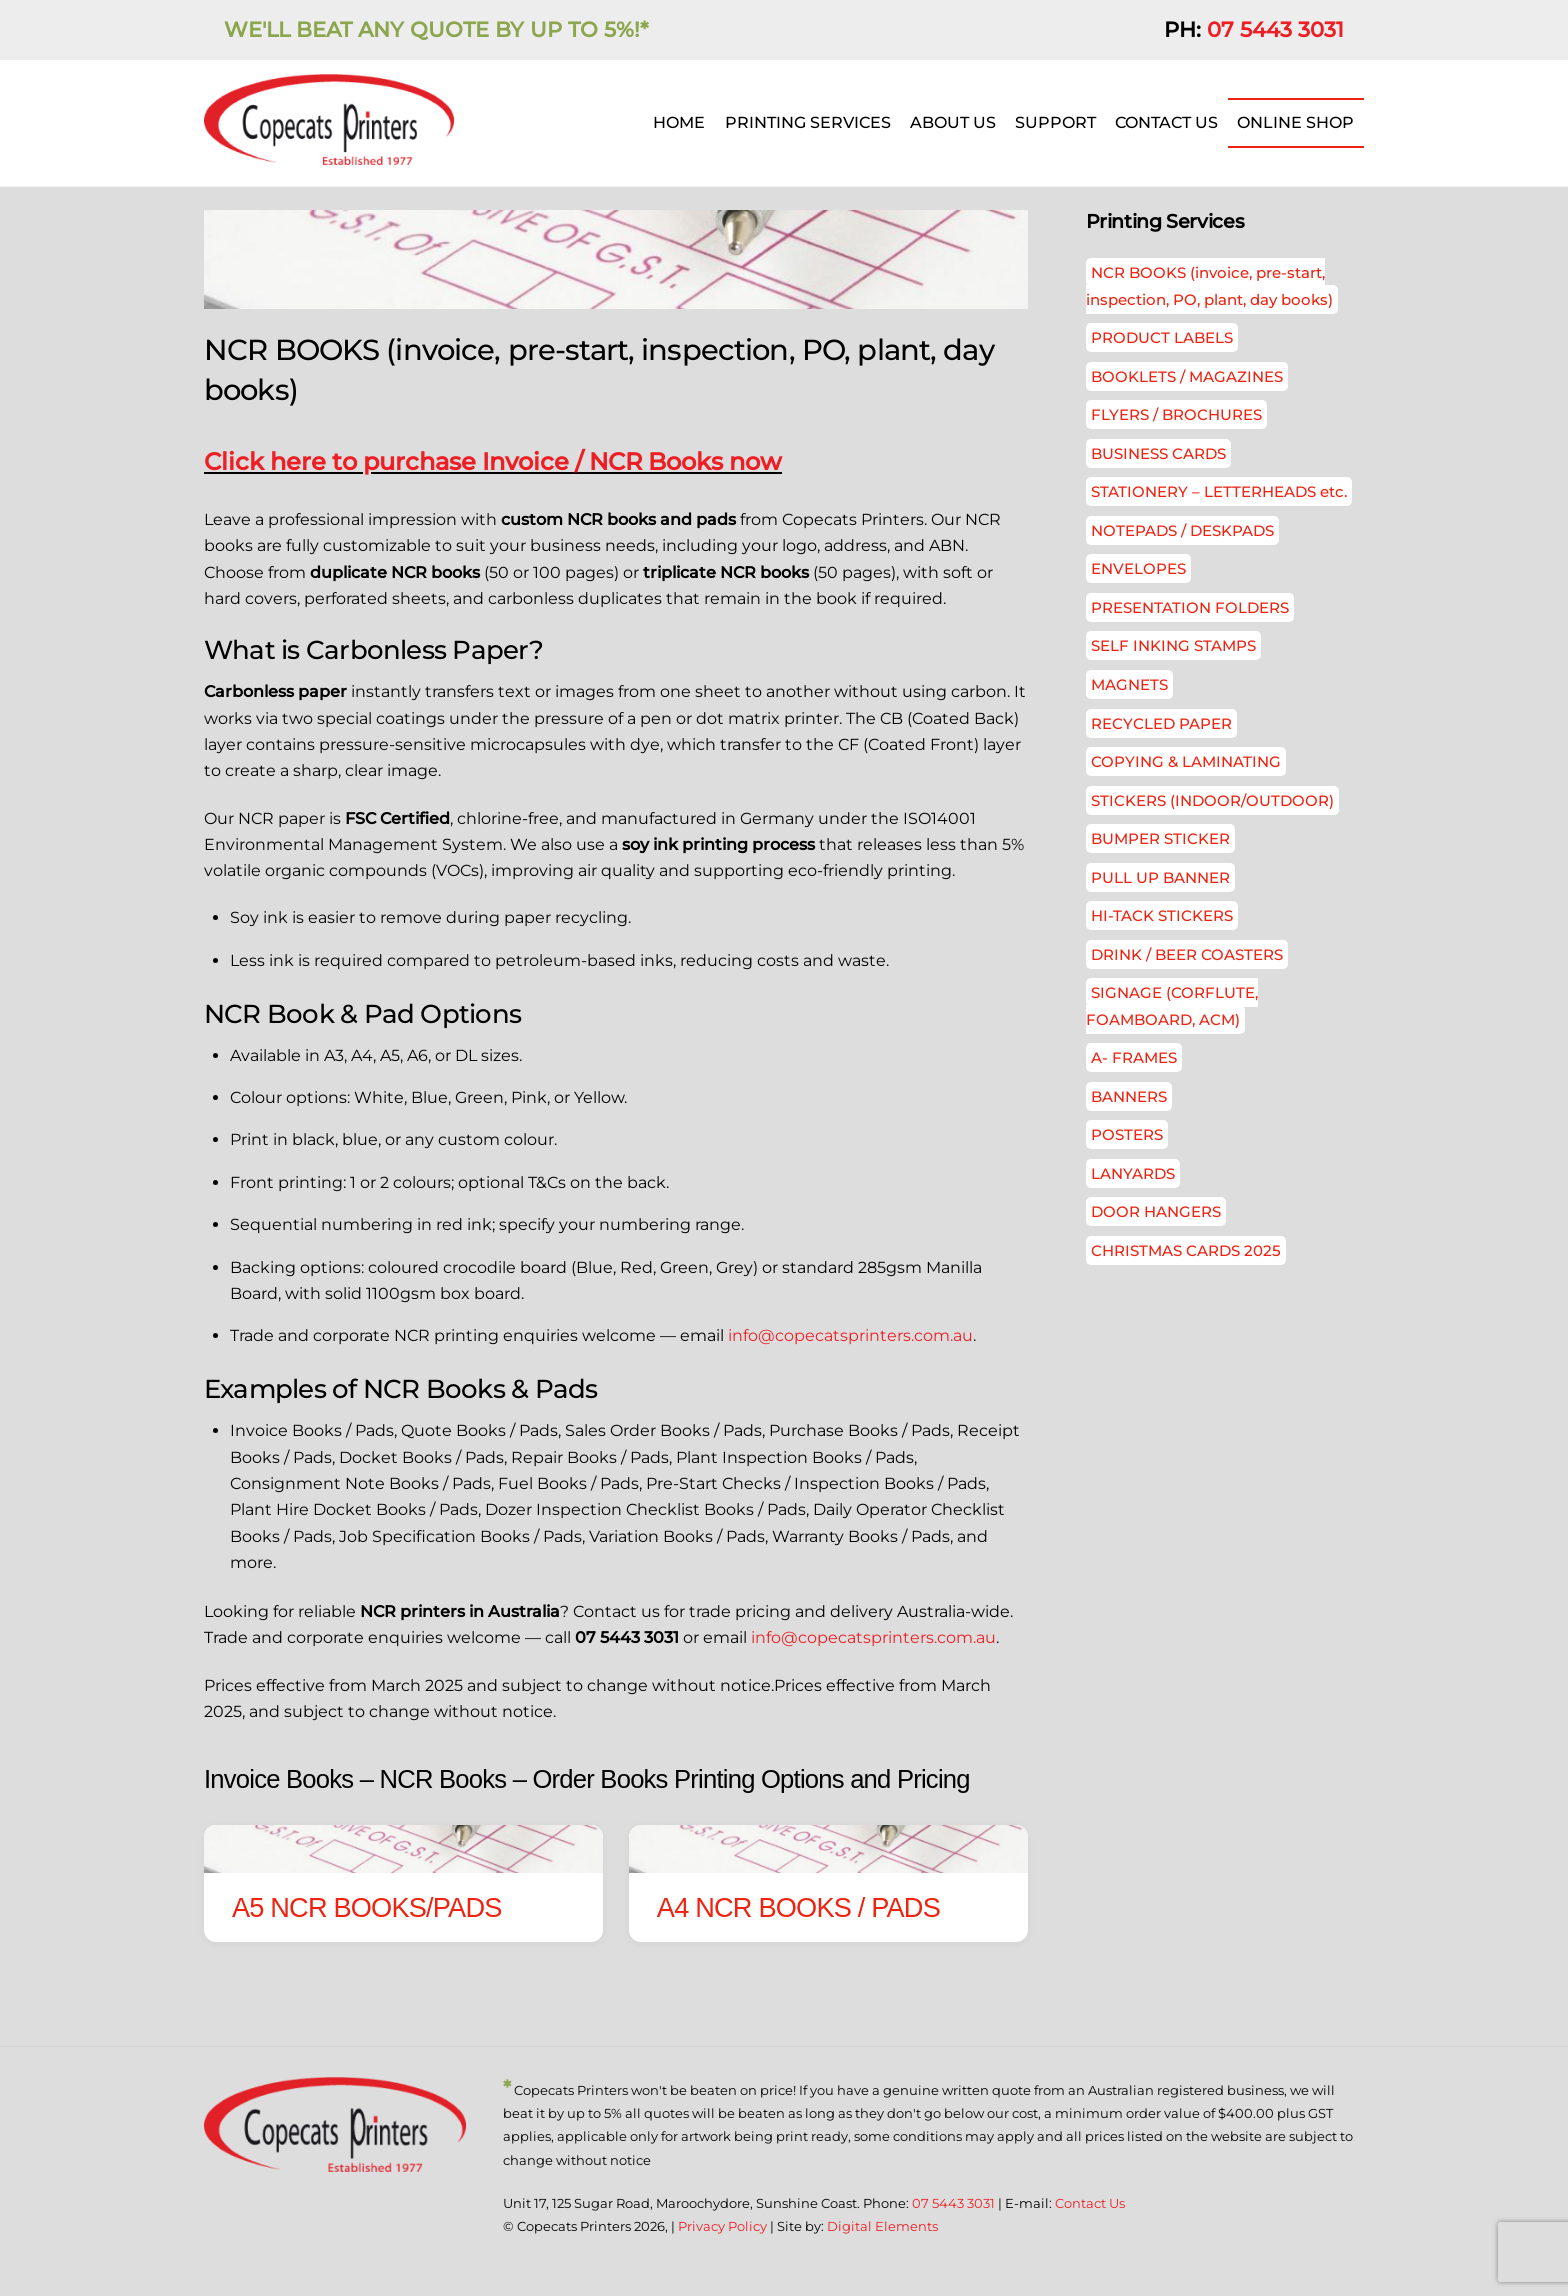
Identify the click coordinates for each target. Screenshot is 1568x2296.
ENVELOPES (1138, 568)
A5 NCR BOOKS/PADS (367, 1907)
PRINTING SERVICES (808, 122)
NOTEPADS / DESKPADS (1182, 530)
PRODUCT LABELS (1162, 337)
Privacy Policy (722, 2226)
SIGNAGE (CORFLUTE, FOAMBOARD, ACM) (1172, 1005)
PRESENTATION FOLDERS (1190, 607)
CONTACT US (1166, 122)
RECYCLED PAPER (1161, 723)
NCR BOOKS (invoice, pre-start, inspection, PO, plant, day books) (1209, 285)
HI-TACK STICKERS (1162, 915)
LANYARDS (1133, 1173)
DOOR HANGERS (1156, 1211)
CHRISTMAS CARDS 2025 (1186, 1250)
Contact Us (1090, 2203)
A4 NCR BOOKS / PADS (798, 1907)
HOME (679, 122)
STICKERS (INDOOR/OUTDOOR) (1212, 800)
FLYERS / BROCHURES (1176, 414)
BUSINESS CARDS (1158, 453)
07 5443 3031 (1275, 29)
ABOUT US (953, 122)
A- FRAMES (1134, 1057)
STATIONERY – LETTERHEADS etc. (1219, 491)
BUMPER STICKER (1160, 838)
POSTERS (1127, 1134)
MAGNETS (1129, 684)
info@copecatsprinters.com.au (850, 1335)
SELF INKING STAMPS (1173, 645)
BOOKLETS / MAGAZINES (1187, 376)
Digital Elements (882, 2226)
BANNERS (1129, 1096)
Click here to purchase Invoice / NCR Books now (493, 461)
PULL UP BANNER (1160, 877)
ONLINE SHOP (1295, 122)
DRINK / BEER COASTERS (1187, 954)
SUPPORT (1055, 122)
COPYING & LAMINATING (1186, 761)
